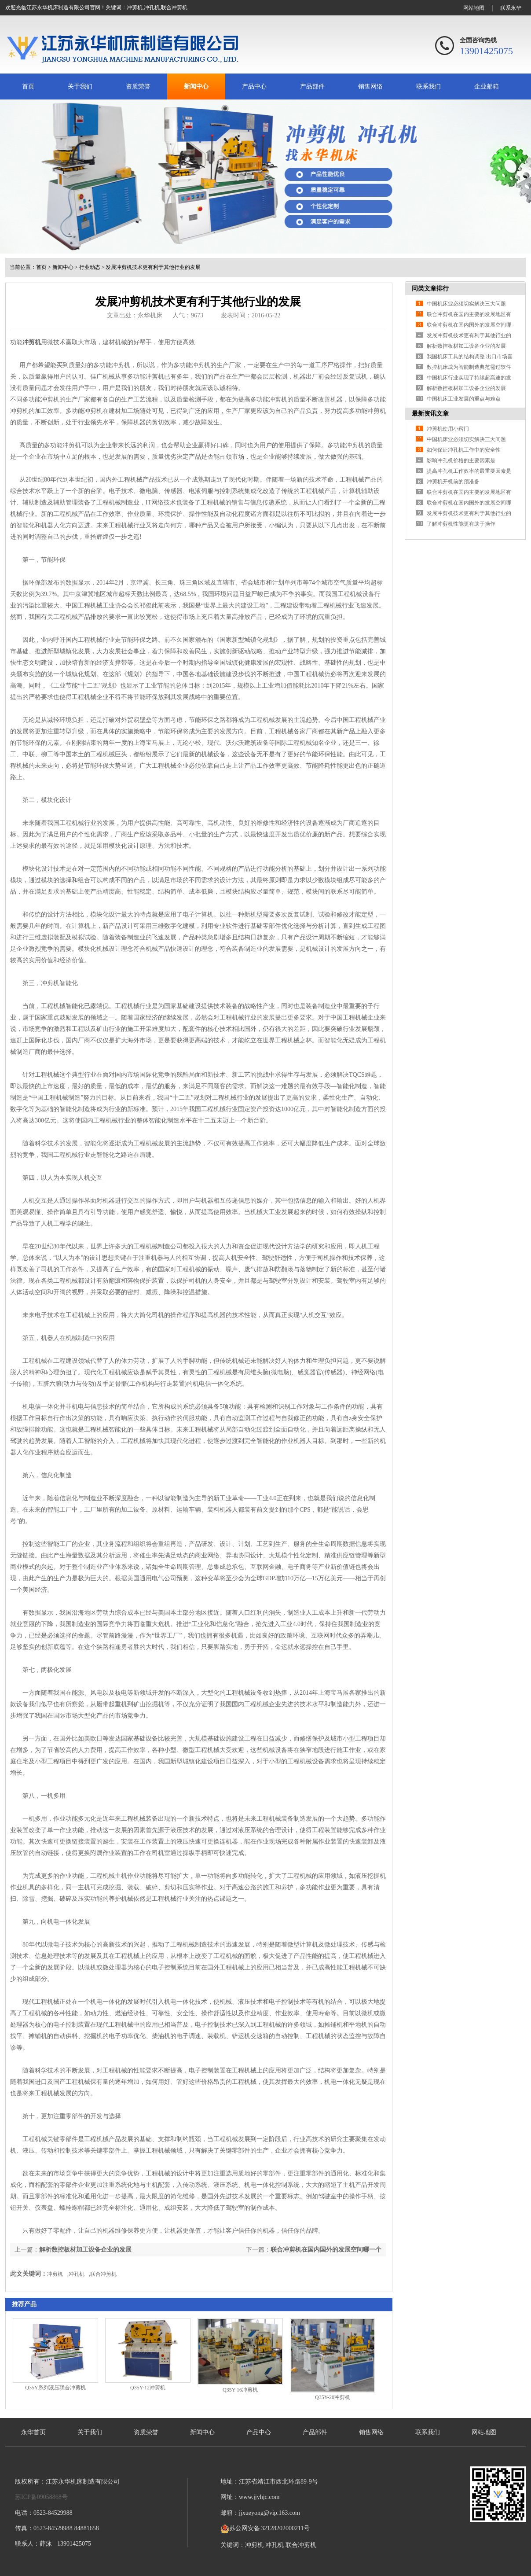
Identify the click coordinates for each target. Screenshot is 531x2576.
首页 (28, 86)
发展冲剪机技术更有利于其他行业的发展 (153, 267)
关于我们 (80, 86)
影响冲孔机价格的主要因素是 (461, 460)
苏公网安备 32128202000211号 (265, 2528)
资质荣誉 (138, 86)
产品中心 (254, 86)
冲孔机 (152, 7)
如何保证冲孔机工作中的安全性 (464, 450)
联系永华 (510, 8)
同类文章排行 (430, 288)
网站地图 (473, 8)
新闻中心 (196, 86)
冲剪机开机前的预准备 (453, 481)
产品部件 (312, 86)
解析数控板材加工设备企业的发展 (85, 2249)
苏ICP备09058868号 (41, 2497)
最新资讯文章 (430, 413)
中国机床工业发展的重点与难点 (464, 399)
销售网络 (370, 86)
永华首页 (33, 2432)
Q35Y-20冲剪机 (332, 2397)
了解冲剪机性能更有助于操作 (461, 524)
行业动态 (89, 267)
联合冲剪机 (174, 7)
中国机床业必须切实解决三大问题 (466, 304)
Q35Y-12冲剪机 (147, 2388)
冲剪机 (135, 7)
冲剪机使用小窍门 (448, 429)
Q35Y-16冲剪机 (240, 2390)
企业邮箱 (486, 86)
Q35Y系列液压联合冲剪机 (55, 2388)
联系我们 (428, 86)
